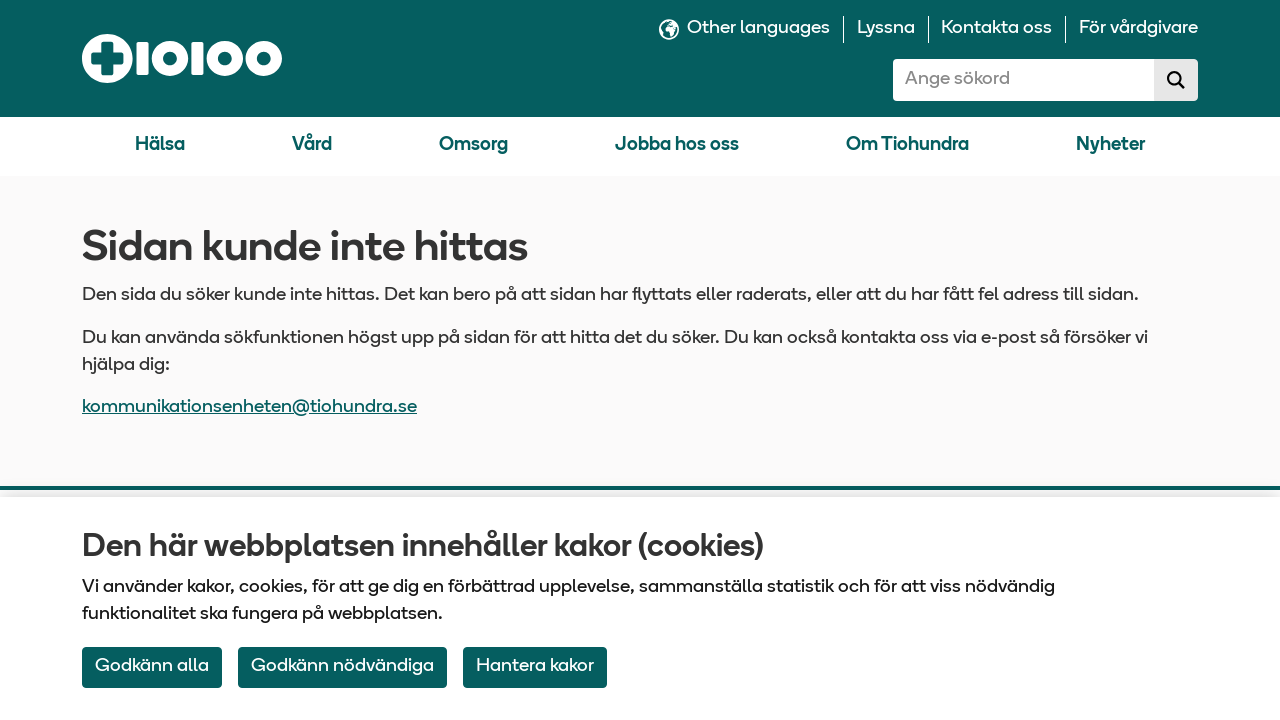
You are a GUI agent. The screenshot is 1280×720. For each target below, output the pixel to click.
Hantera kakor (535, 666)
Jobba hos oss (677, 145)
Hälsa (160, 145)
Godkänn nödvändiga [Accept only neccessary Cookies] (342, 666)
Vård (312, 145)
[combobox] (1024, 80)
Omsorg (473, 145)
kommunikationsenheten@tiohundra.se (249, 407)
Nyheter (1110, 145)
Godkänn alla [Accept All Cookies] (152, 666)
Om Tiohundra (907, 145)
